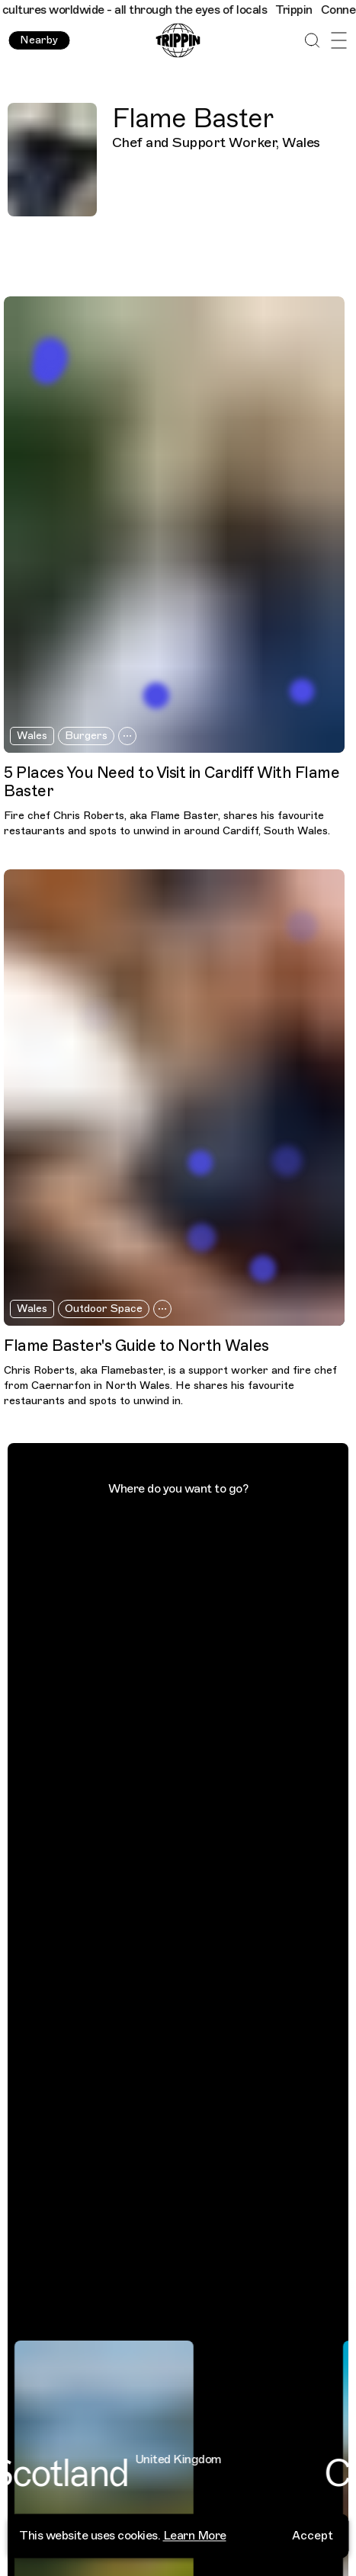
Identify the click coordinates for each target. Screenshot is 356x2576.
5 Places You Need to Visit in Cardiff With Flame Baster (171, 782)
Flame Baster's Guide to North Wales (136, 1346)
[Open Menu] (338, 40)
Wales (32, 735)
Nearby (39, 40)
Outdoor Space (104, 1308)
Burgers (86, 735)
